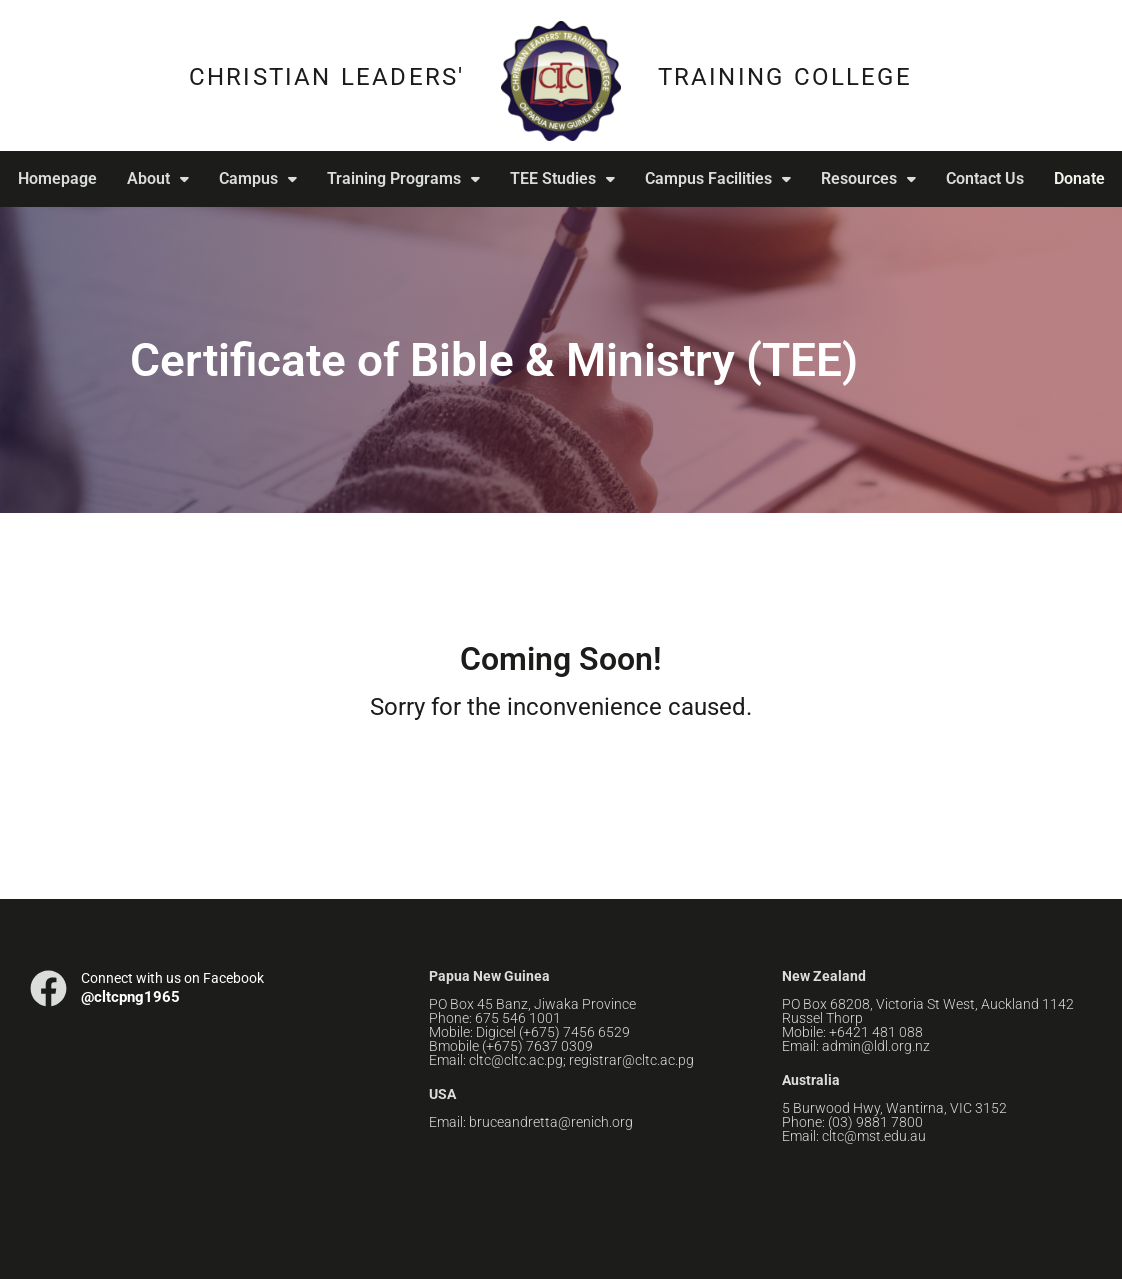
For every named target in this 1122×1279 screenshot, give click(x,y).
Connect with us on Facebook (172, 978)
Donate (1079, 179)
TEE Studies (557, 178)
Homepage (52, 178)
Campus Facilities (713, 178)
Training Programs (398, 178)
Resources (863, 178)
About (153, 178)
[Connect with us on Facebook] (48, 988)
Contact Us (980, 178)
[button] (153, 179)
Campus (253, 178)
